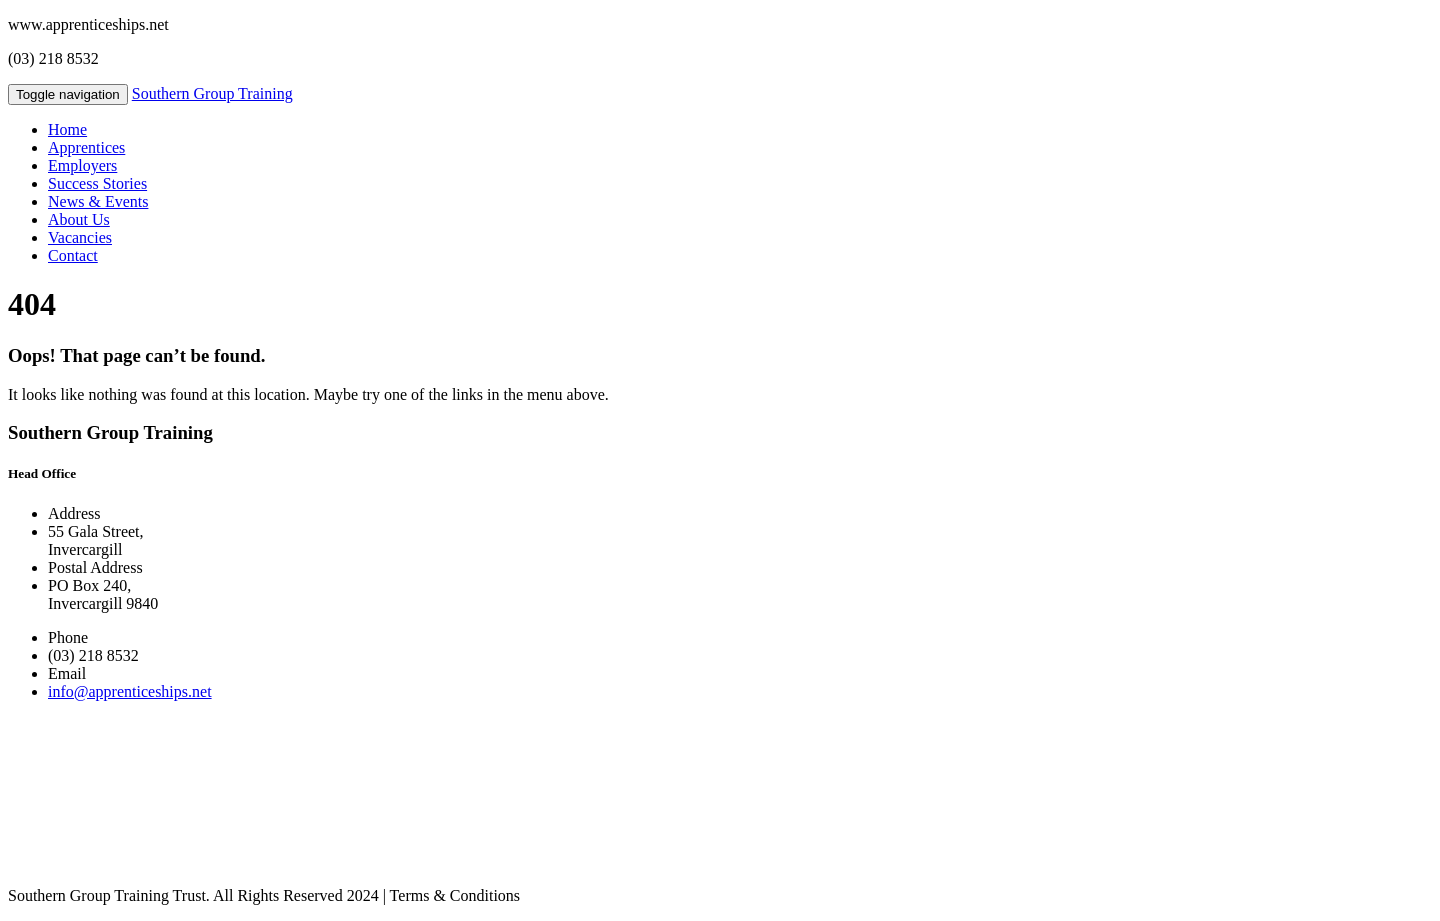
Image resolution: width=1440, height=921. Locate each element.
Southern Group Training (212, 93)
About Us (79, 219)
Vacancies (80, 237)
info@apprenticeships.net (130, 691)
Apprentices (86, 147)
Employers (82, 165)
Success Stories (97, 183)
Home (67, 129)
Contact (73, 255)
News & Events (98, 201)
